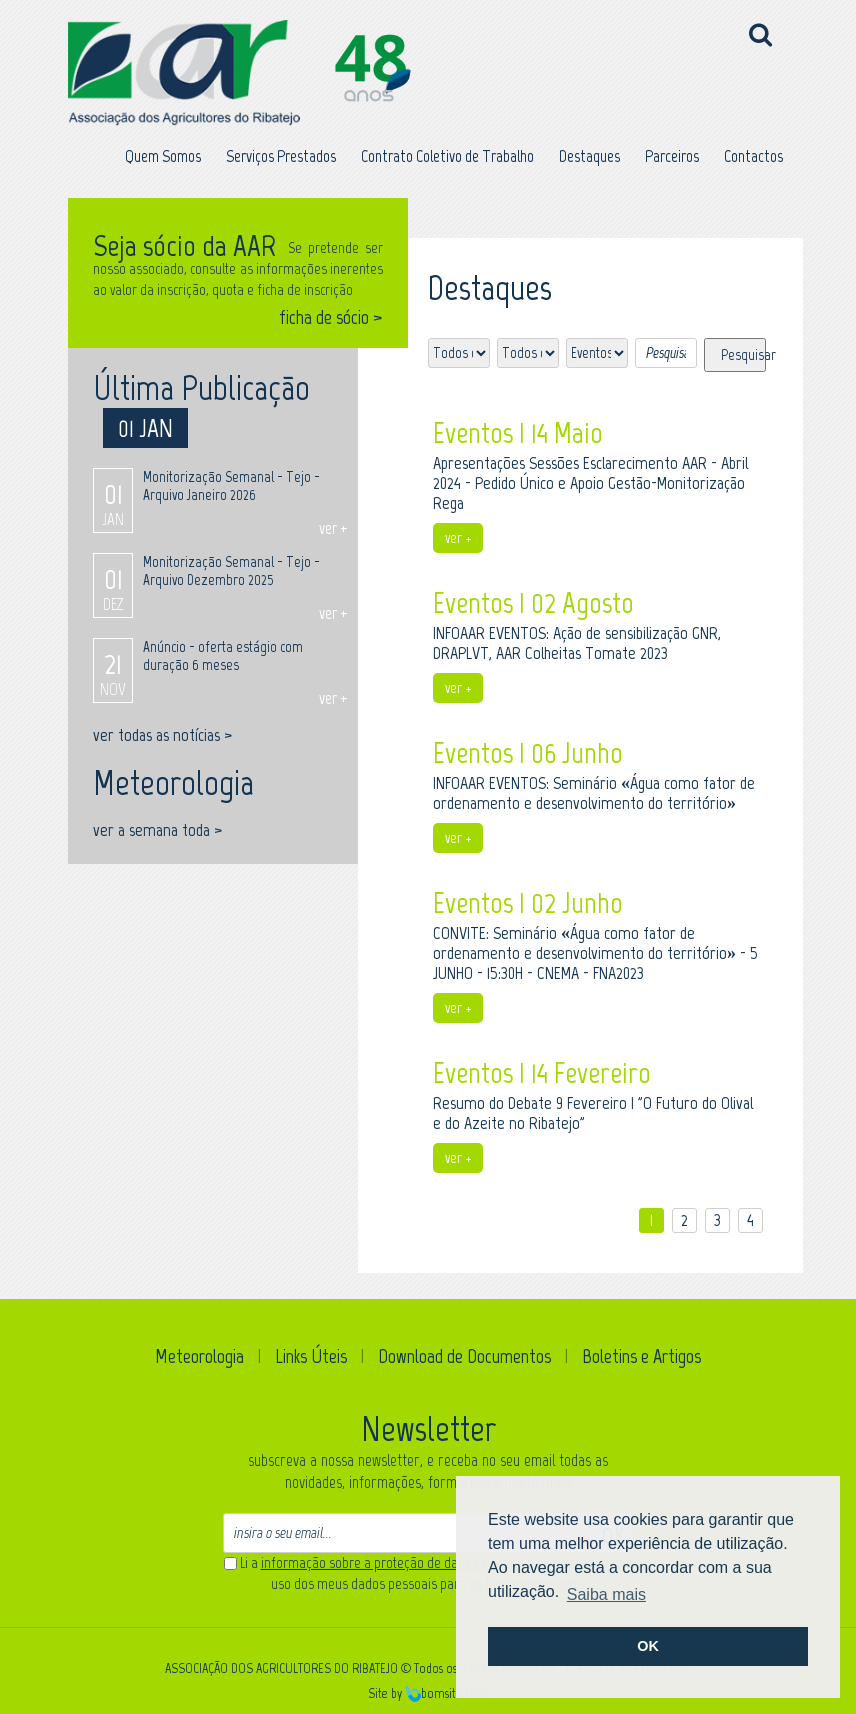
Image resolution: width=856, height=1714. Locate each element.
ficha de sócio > (331, 317)
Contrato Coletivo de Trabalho (447, 156)
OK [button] (648, 1646)
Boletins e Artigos (641, 1356)
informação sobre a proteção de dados (369, 1563)
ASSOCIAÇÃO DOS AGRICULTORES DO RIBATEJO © (288, 1668)
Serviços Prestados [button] (281, 156)
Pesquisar (743, 355)
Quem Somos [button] (163, 156)
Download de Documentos (464, 1356)
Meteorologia (199, 1356)
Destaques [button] (589, 156)
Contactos (753, 156)
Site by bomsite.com (428, 1693)
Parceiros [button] (672, 156)
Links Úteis (311, 1356)
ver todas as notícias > (162, 735)
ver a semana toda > (157, 830)
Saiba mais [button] (606, 1594)
